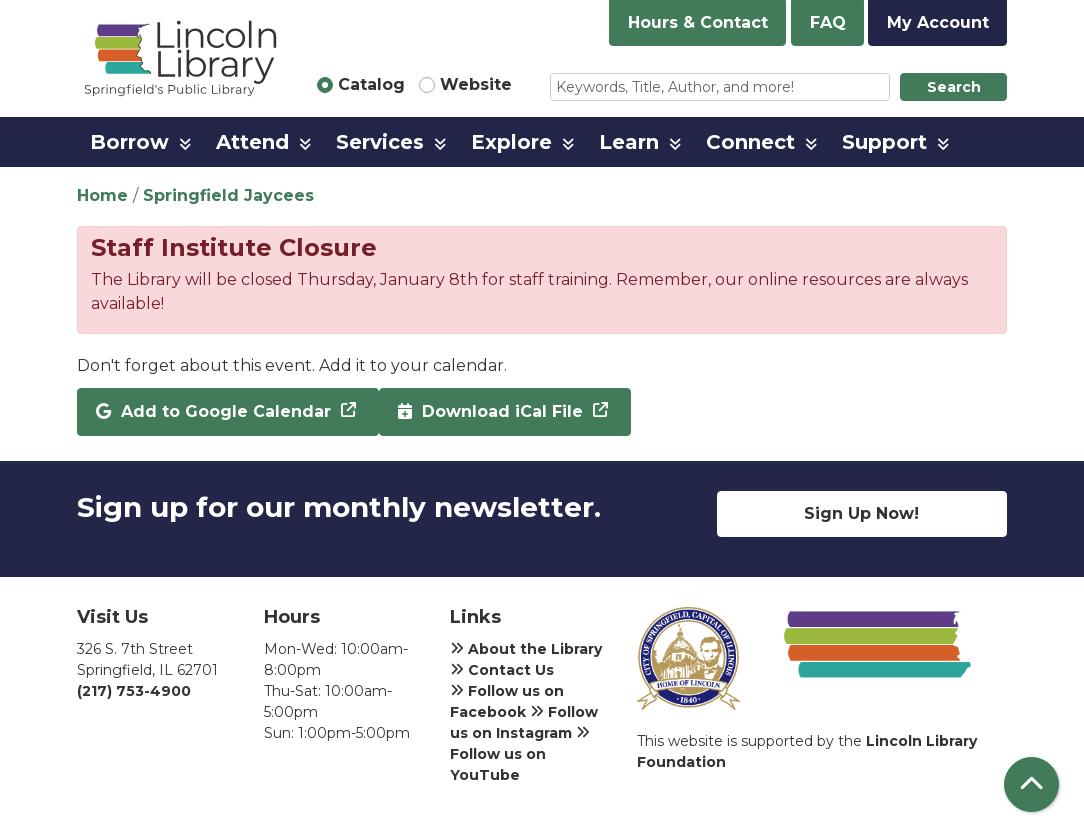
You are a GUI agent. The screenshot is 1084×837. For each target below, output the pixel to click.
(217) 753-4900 (134, 691)
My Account (938, 22)
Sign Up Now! (861, 513)
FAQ (828, 22)
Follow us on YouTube (520, 754)
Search (954, 87)
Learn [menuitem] (629, 142)
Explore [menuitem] (511, 142)
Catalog (371, 84)
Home (102, 195)
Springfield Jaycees (228, 195)
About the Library (526, 649)
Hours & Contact (698, 22)
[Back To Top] (1031, 784)
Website (476, 84)
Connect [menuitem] (750, 142)
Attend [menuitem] (252, 142)
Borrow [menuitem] (129, 142)
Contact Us (502, 670)
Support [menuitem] (884, 142)
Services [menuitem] (380, 142)
